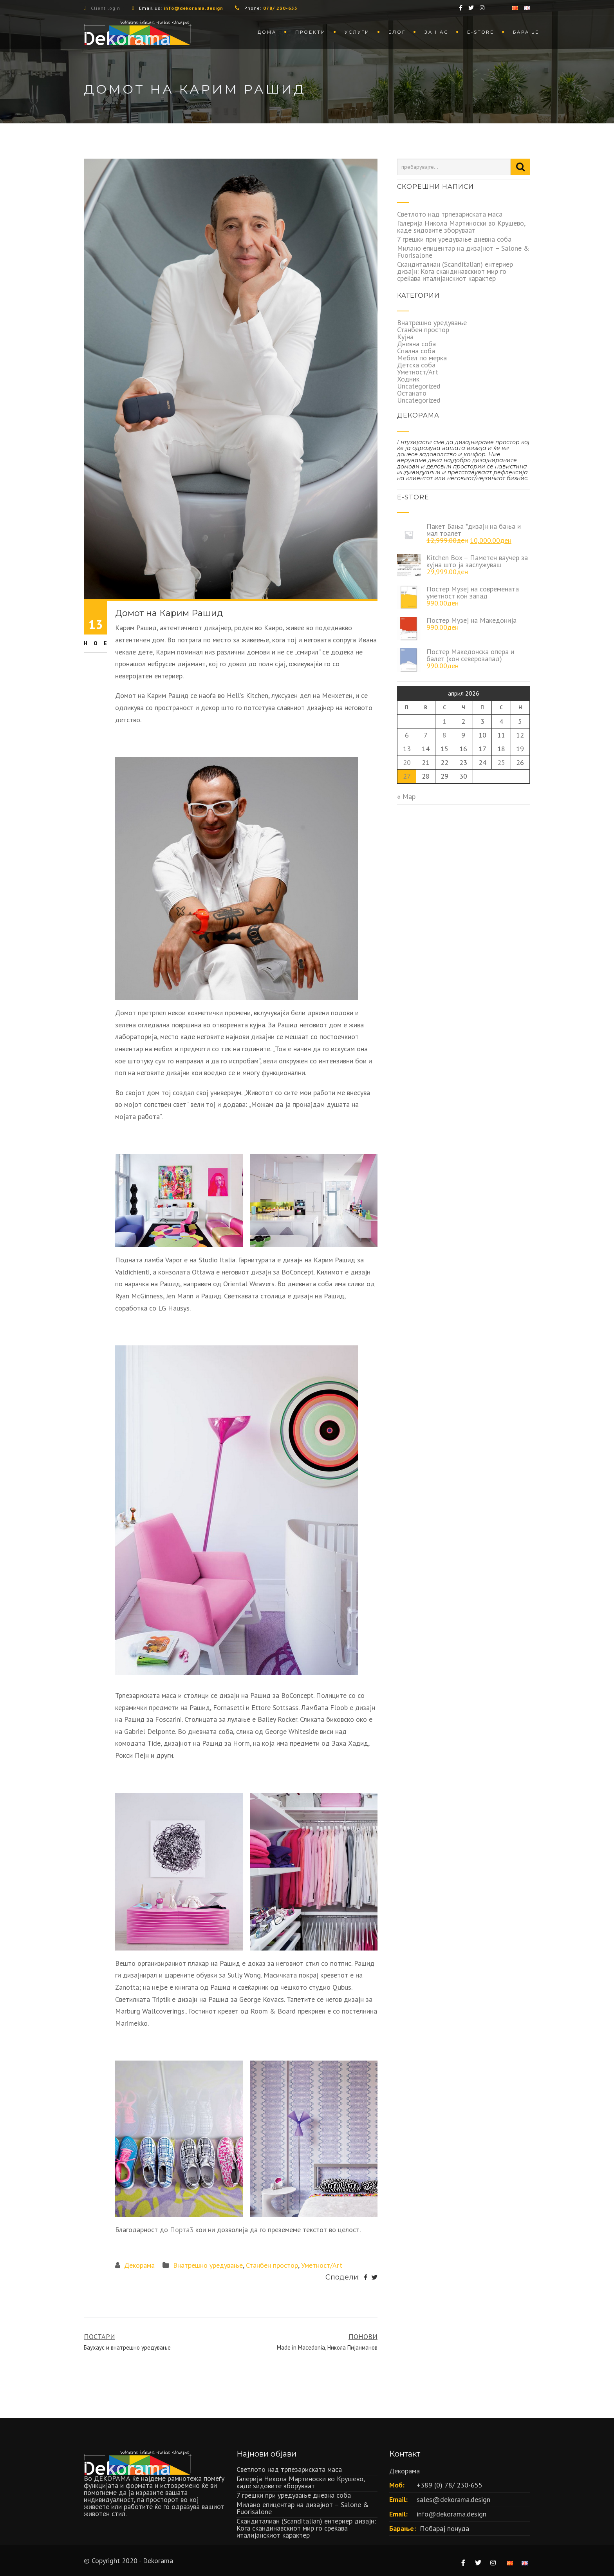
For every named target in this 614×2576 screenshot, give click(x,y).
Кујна (405, 336)
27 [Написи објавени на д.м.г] (407, 776)
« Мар (406, 796)
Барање (526, 32)
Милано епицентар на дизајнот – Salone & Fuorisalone (463, 252)
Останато (411, 393)
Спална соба (416, 350)
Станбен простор (272, 2265)
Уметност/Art (321, 2265)
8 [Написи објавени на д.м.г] (444, 734)
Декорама (139, 2265)
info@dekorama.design (451, 2513)
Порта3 (181, 2229)
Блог (397, 32)
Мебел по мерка (422, 357)
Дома (267, 32)
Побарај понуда (444, 2528)
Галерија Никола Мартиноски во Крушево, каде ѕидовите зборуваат (461, 227)
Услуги (357, 32)
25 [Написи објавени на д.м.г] (501, 762)
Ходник (408, 378)
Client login (105, 8)
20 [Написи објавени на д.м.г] (407, 762)
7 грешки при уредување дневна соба (454, 239)
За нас (436, 32)
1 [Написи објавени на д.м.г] (444, 721)
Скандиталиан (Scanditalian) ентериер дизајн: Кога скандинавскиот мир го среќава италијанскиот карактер (455, 271)
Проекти (310, 32)
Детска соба (416, 364)
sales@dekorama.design (453, 2499)
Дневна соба (416, 343)
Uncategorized (419, 385)
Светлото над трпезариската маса (449, 214)
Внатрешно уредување (208, 2265)
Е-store (480, 32)
